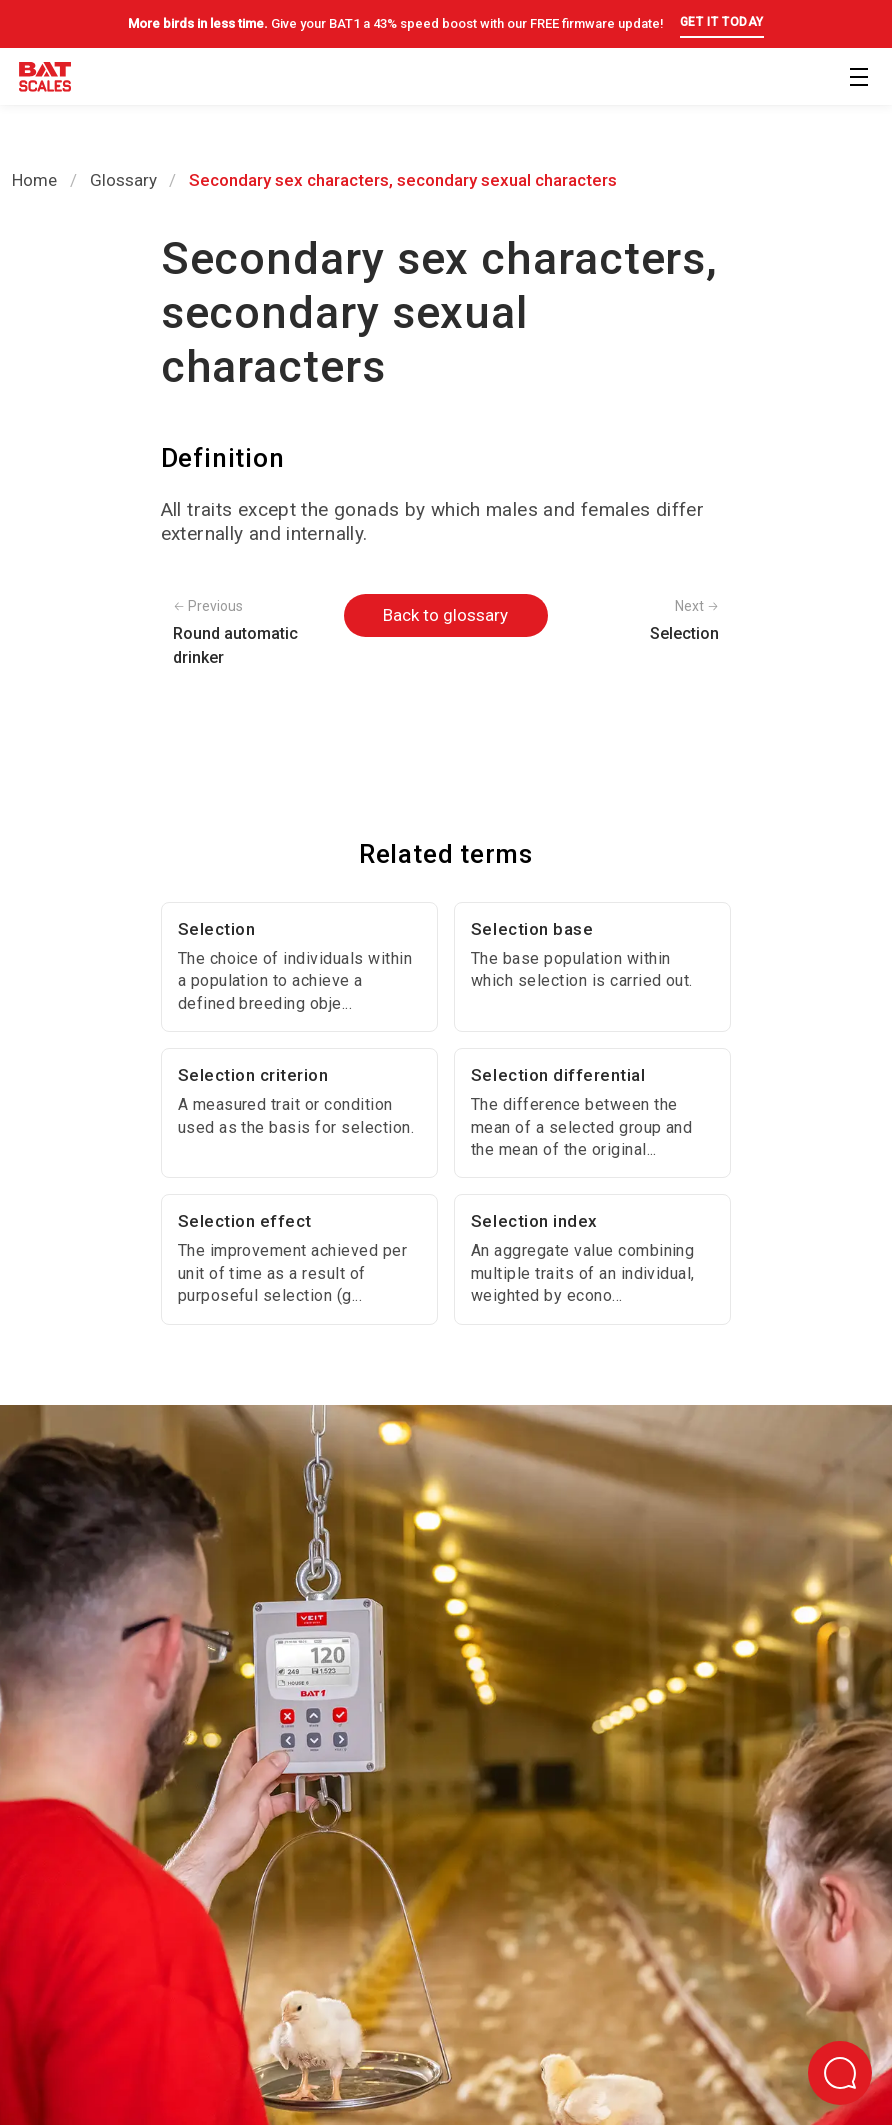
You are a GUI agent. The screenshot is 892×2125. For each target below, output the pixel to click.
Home (34, 180)
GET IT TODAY (722, 22)
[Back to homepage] (45, 80)
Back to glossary (445, 615)
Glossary (123, 180)
